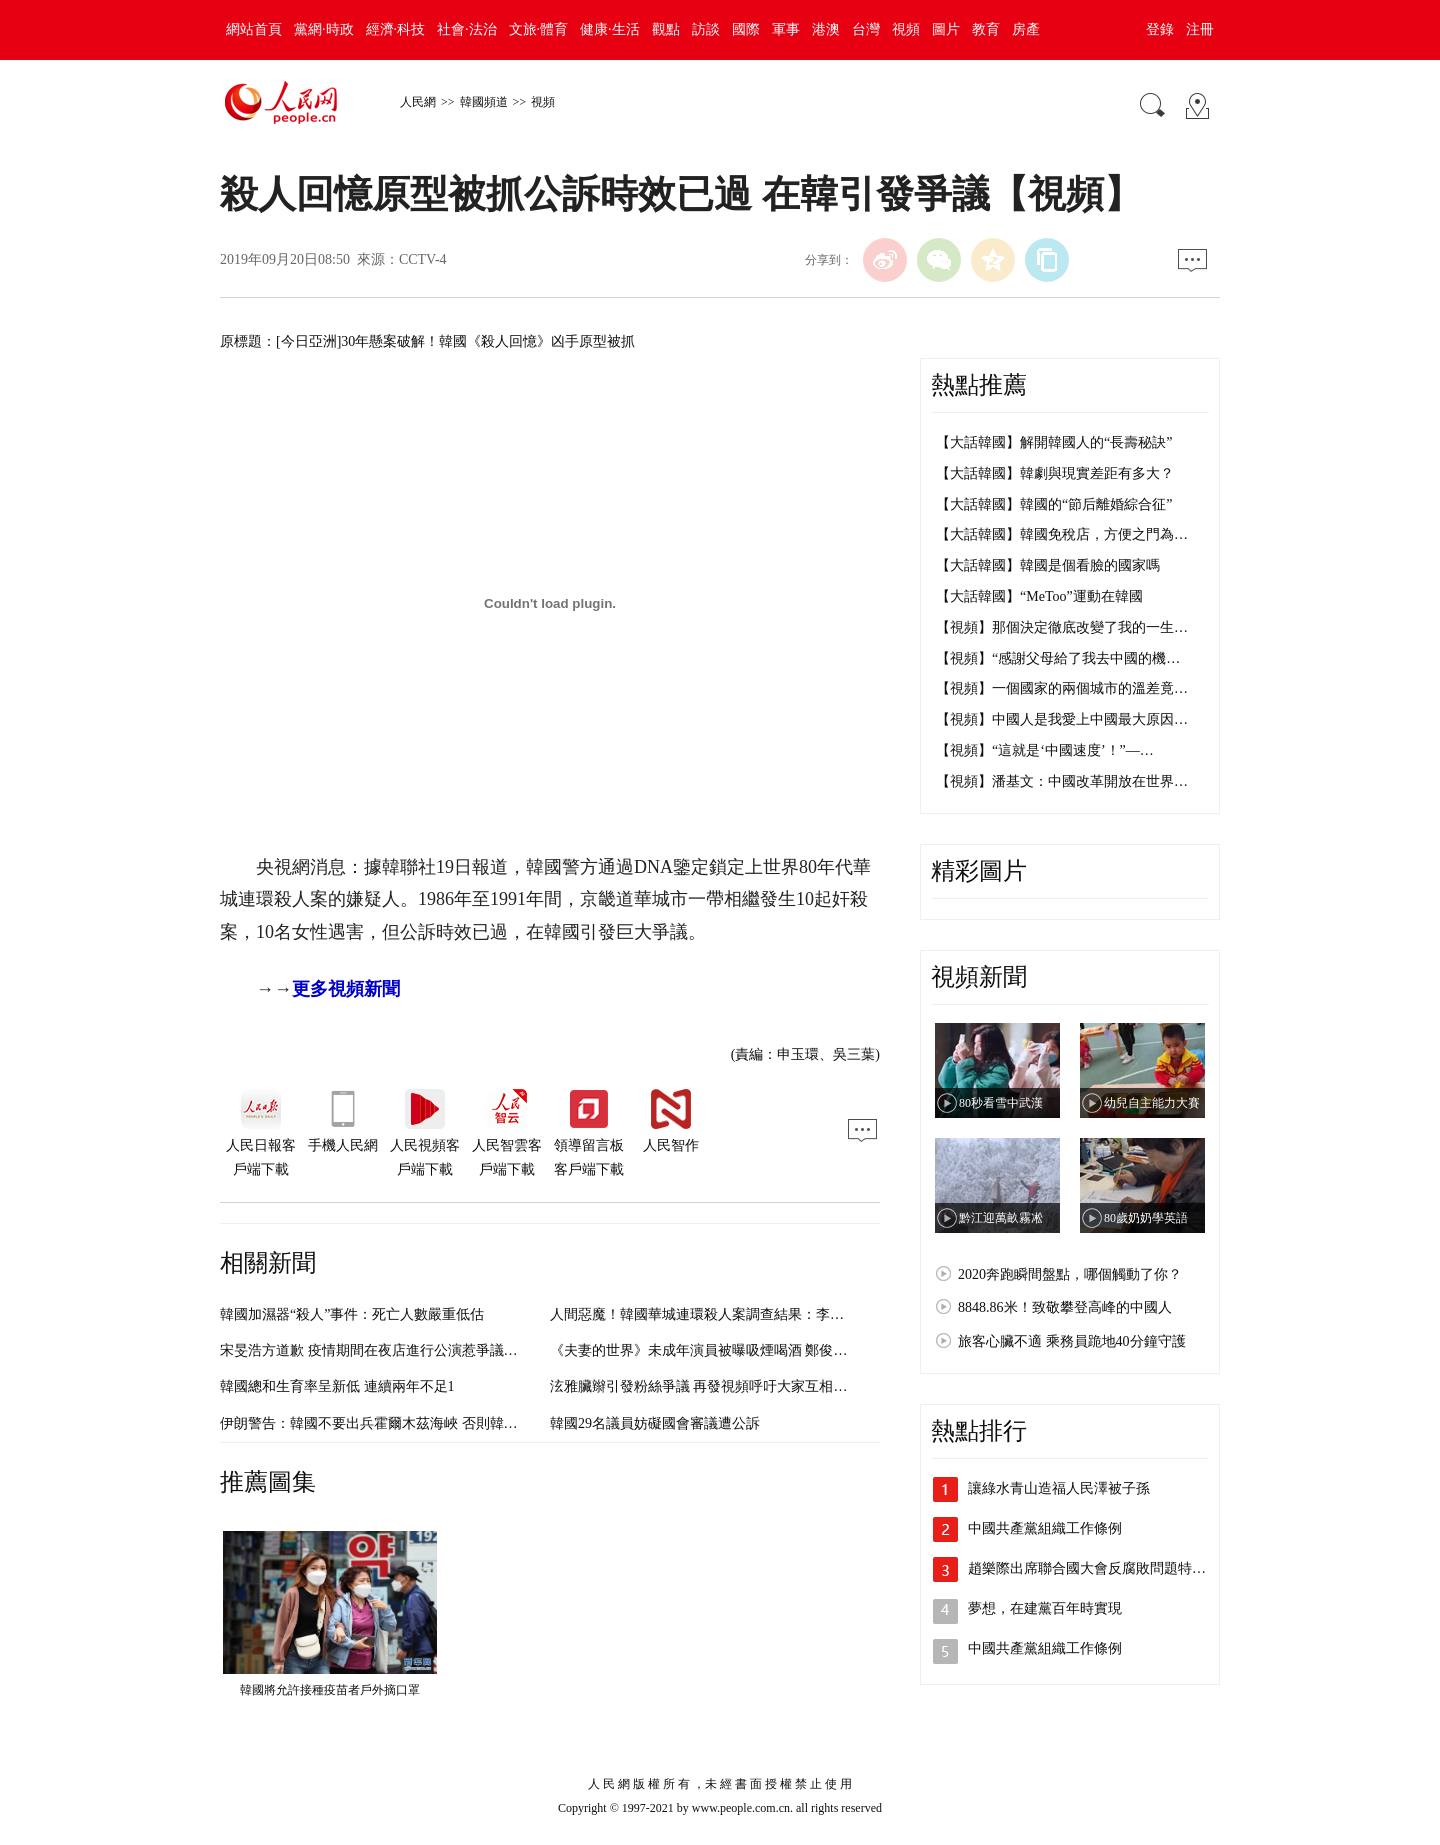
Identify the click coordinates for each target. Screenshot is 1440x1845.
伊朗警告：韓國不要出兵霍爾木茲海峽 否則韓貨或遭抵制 (397, 1423)
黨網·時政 (324, 29)
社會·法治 (467, 29)
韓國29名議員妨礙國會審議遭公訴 (655, 1423)
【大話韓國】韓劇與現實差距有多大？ (1055, 473)
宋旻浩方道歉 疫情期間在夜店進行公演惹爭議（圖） (383, 1350)
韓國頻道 (484, 102)
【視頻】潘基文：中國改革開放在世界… (1062, 781)
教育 (986, 29)
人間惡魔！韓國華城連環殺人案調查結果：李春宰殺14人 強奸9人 (751, 1314)
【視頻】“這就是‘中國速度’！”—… (1045, 750)
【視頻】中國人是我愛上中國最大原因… (1062, 719)
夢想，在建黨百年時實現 (1045, 1608)
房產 (1026, 29)
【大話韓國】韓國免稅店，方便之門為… (1062, 534)
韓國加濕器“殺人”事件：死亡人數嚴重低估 (352, 1314)
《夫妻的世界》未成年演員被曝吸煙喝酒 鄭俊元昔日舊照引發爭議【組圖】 (783, 1350)
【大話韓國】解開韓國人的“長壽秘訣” (1054, 442)
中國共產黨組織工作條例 (1045, 1528)
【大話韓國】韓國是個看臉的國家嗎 (1048, 565)
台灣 (866, 29)
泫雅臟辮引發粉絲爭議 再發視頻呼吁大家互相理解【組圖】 (734, 1386)
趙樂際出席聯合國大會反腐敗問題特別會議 (1101, 1568)
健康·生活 (610, 29)
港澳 (826, 29)
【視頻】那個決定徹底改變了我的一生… (1062, 627)
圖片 (946, 29)
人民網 (418, 102)
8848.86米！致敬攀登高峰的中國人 (1065, 1307)
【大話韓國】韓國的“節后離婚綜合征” (1054, 504)
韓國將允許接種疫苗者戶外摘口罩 (330, 1690)
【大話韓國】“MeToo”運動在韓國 (1039, 596)
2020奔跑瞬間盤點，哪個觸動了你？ (1070, 1274)
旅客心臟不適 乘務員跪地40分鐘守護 (1072, 1341)
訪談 (706, 29)
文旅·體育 (539, 29)
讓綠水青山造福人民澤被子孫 (1059, 1488)
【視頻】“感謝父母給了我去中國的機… (1058, 658)
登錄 (1160, 29)
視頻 (906, 29)
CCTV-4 (423, 259)
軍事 (786, 29)
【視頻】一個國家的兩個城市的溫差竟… (1062, 688)
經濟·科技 (396, 29)
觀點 (666, 29)
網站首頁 (254, 29)
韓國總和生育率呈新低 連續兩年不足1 (337, 1386)
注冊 (1200, 29)
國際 (746, 29)
